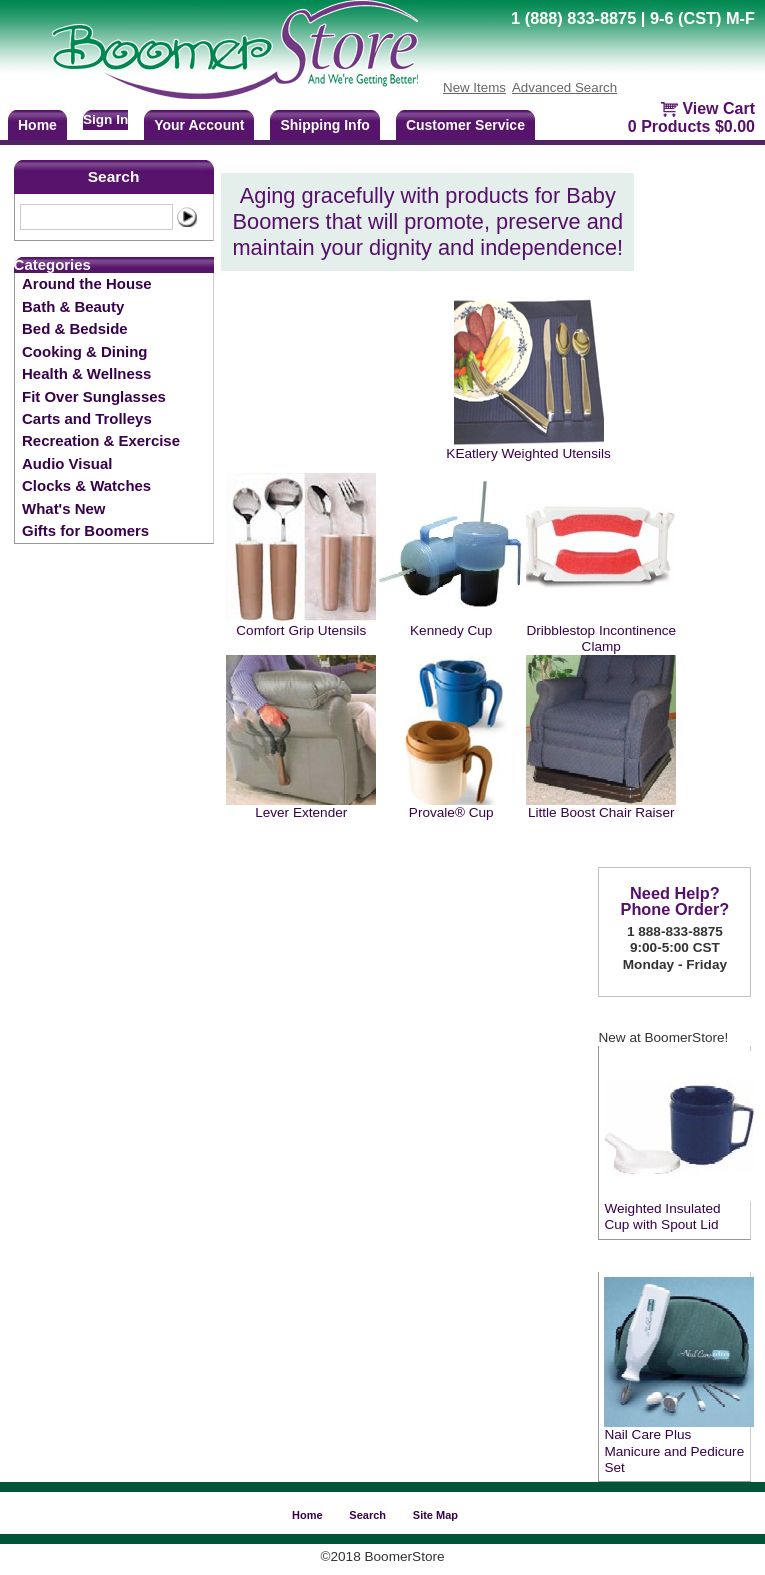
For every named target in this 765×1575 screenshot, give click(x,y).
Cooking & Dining (84, 351)
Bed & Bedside (75, 328)
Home (307, 1515)
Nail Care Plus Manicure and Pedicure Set (674, 1451)
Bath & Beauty (73, 306)
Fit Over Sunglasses (94, 396)
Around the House (87, 283)
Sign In (105, 119)
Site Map (435, 1515)
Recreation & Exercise (101, 440)
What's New (63, 508)
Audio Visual (67, 463)
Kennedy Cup (451, 630)
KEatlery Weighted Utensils (528, 453)
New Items (474, 87)
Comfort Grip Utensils (301, 630)
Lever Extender (301, 812)
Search (114, 176)
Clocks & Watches (86, 485)
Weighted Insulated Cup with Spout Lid (662, 1216)
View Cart (718, 108)
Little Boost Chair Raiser (601, 812)
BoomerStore (236, 50)
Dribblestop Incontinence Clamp (601, 638)
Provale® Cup (451, 812)
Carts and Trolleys (87, 418)
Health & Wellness (86, 373)
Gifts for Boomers (85, 530)
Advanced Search (564, 87)
